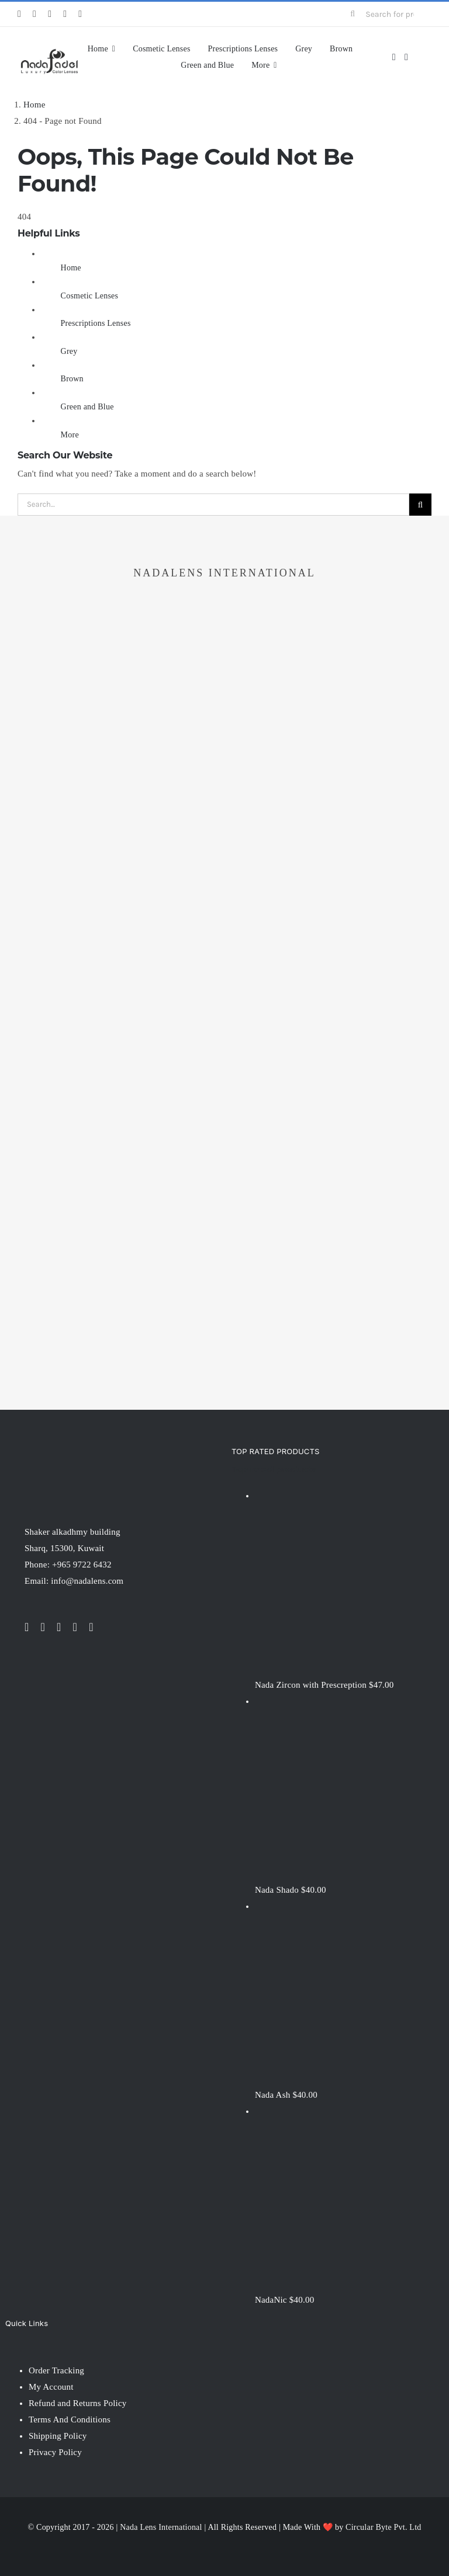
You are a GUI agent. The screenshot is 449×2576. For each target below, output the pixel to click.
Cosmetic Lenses (90, 295)
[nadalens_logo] (49, 51)
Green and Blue (87, 406)
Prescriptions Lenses (96, 323)
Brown (72, 378)
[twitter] (34, 14)
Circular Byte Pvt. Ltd (383, 2527)
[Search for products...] (385, 14)
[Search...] (213, 504)
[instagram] (49, 14)
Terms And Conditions (69, 2419)
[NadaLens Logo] (71, 1449)
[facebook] (19, 14)
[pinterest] (80, 14)
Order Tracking (56, 2370)
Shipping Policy (58, 2436)
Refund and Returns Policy (78, 2403)
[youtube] (65, 14)
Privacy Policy (55, 2452)
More (70, 434)
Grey (69, 351)
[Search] (352, 14)
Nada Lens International (161, 2527)
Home (71, 267)
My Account (51, 2386)
